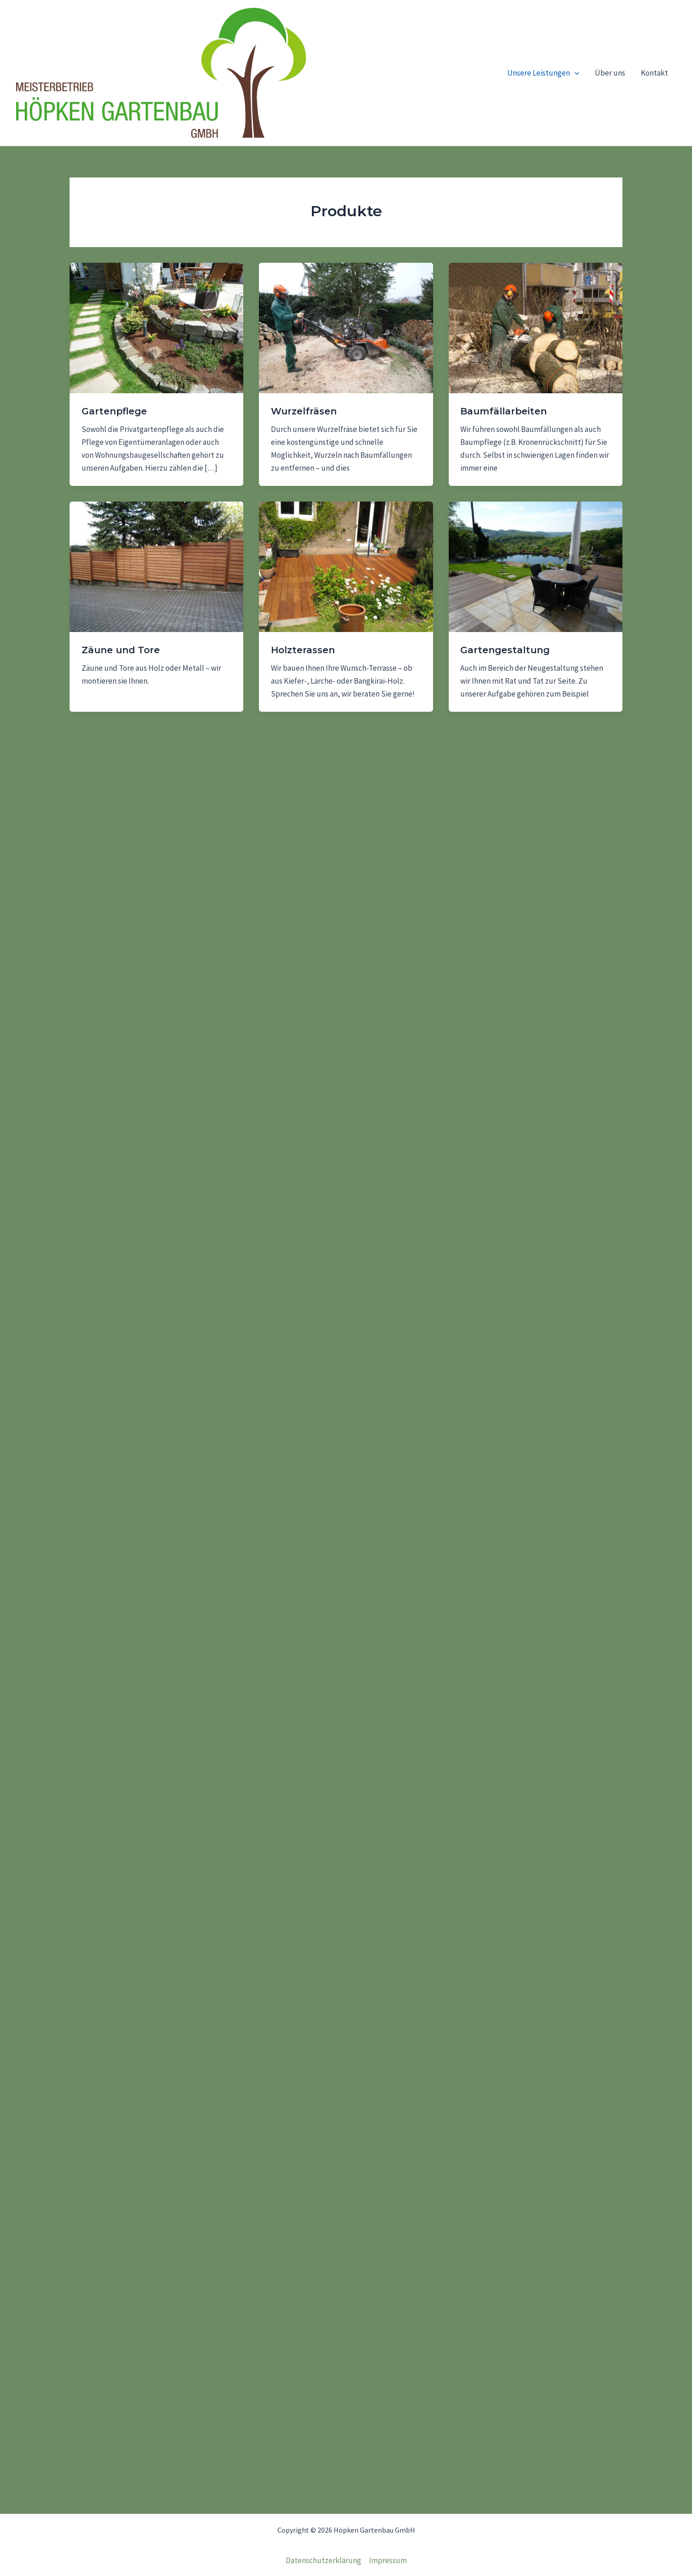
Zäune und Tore (121, 650)
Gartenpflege (114, 411)
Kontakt (654, 73)
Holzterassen (303, 650)
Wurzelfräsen (304, 411)
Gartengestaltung (505, 650)
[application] (574, 72)
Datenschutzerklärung (323, 2560)
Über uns (610, 73)
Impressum (388, 2560)
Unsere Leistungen (543, 72)
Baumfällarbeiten (503, 411)
